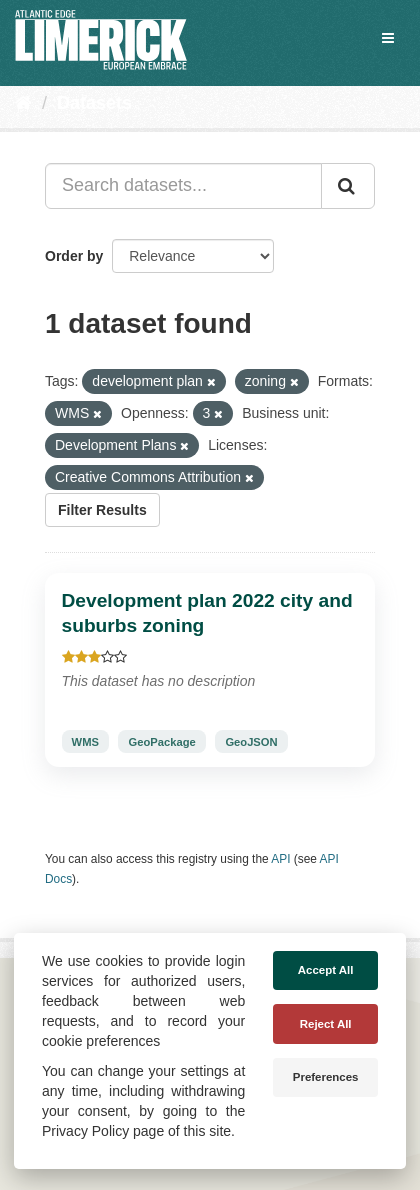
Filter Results (102, 510)
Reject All (326, 1024)
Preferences (326, 1077)
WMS (85, 741)
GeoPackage (162, 741)
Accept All (326, 970)
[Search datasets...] (183, 186)
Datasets (94, 103)
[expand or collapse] (388, 38)
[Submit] (348, 186)
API (280, 859)
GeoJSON (251, 741)
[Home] (23, 103)
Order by (74, 256)
